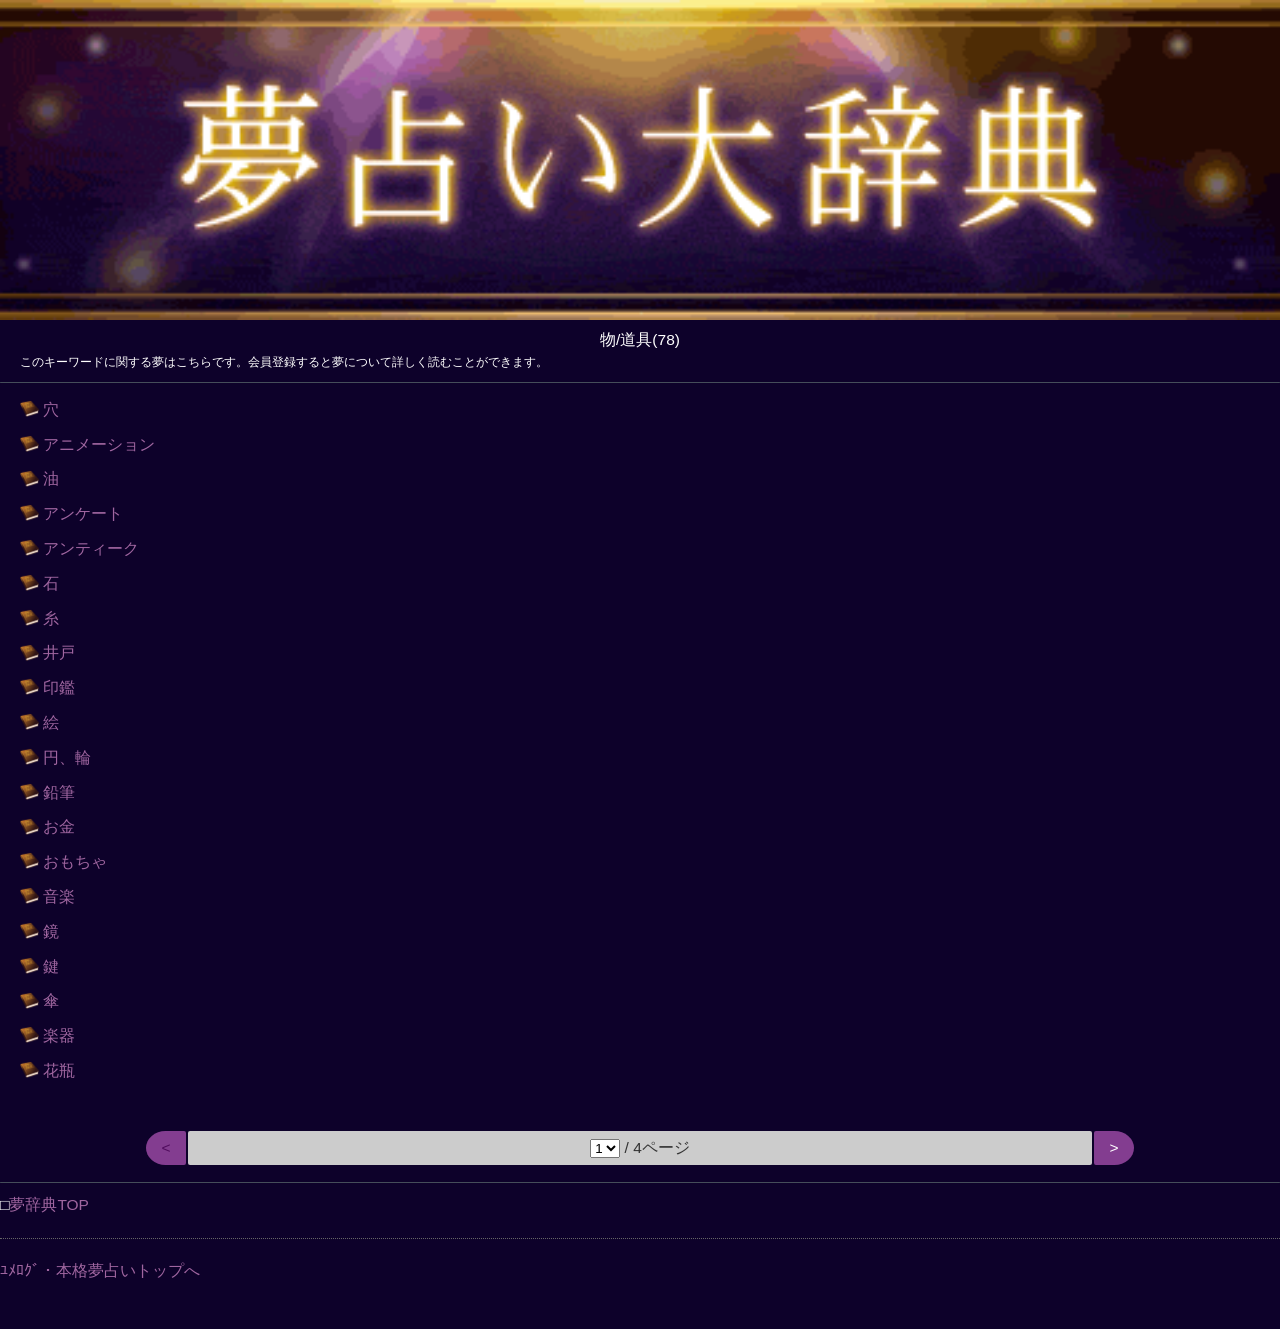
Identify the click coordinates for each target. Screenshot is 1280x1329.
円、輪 (67, 757)
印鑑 (59, 687)
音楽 (59, 896)
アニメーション (99, 444)
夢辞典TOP (49, 1204)
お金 (59, 826)
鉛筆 (59, 792)
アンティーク (91, 548)
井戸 (59, 652)
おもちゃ (75, 861)
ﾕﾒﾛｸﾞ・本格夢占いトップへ (100, 1270)
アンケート (83, 513)
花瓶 (59, 1070)
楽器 (59, 1035)
